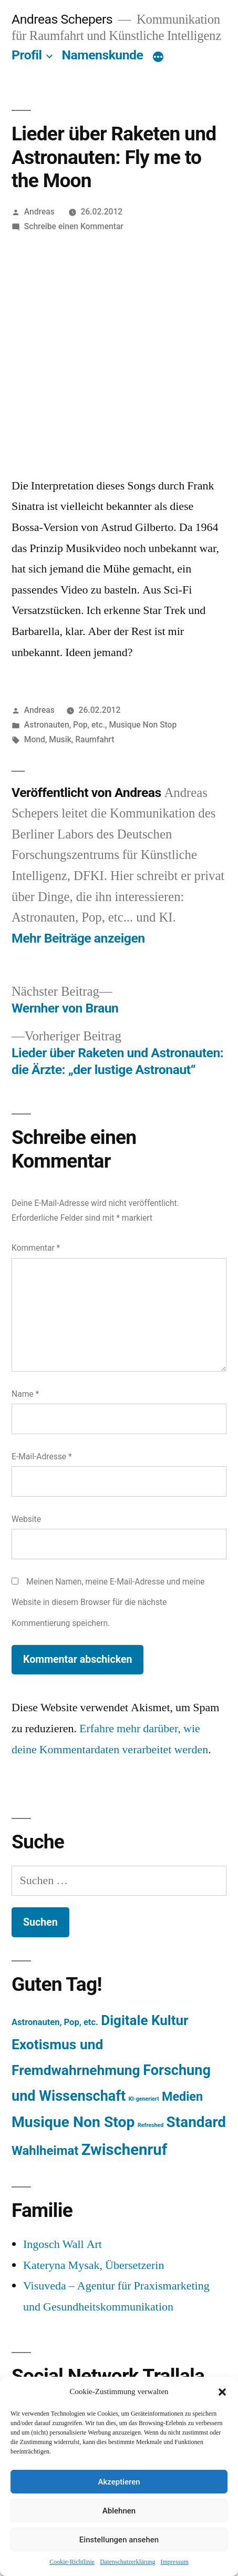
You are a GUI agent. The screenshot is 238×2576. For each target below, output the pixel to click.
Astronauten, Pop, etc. (64, 725)
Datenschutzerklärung (127, 2562)
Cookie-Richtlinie (72, 2562)
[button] (222, 2392)
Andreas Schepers (64, 19)
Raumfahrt (94, 739)
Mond (34, 739)
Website (26, 1519)
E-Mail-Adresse (42, 1456)
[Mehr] (158, 57)
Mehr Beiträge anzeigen (78, 938)
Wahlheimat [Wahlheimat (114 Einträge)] (45, 2150)
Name (25, 1394)
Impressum (174, 2562)
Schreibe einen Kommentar (73, 226)
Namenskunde (102, 55)
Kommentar (36, 1248)
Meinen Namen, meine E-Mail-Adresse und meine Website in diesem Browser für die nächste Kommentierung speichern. (108, 1602)
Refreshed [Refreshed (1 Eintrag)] (150, 2125)
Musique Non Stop (143, 725)
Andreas (39, 212)
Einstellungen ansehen (119, 2539)
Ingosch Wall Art (62, 2244)
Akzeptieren (119, 2482)
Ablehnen (119, 2511)
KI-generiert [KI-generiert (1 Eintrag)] (144, 2098)
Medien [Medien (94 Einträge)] (182, 2096)
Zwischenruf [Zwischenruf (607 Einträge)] (124, 2150)
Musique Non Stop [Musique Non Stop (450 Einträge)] (73, 2122)
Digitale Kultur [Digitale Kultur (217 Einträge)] (144, 2020)
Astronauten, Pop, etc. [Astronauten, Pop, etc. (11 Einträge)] (55, 2022)
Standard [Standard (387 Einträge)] (196, 2122)
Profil (27, 55)
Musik (60, 739)
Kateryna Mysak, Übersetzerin (93, 2265)
